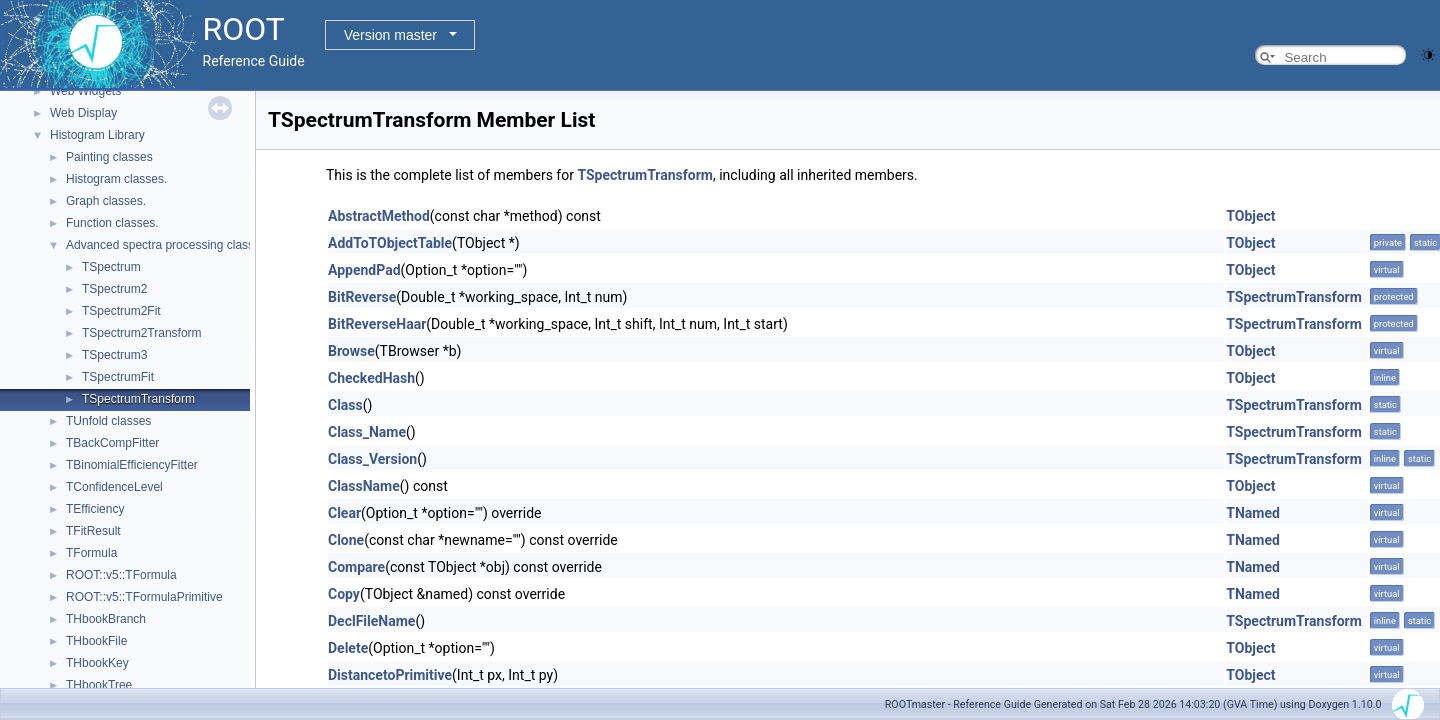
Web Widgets (85, 91)
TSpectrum (111, 267)
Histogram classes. (116, 179)
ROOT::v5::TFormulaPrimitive (144, 597)
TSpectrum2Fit (121, 311)
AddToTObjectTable (390, 243)
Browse (351, 351)
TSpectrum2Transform (142, 333)
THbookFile (96, 641)
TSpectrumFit (118, 377)
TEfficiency (95, 509)
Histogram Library (97, 135)
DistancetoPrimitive (390, 675)
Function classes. (112, 223)
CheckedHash (371, 378)
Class (345, 405)
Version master (390, 35)
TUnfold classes (108, 421)
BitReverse (362, 297)
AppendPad (364, 270)
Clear (344, 513)
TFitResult (93, 531)
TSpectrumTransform (138, 399)
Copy (344, 594)
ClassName (364, 486)
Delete (348, 648)
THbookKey (97, 663)
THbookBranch (106, 619)
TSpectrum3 (114, 355)
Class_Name (367, 432)
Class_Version (372, 459)
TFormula (91, 553)
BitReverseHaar (377, 324)
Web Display (83, 113)
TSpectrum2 (114, 289)
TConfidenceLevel (114, 487)
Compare (356, 567)
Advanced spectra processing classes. (168, 245)
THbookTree (99, 685)
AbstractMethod (379, 216)
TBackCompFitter (112, 443)
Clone (346, 540)
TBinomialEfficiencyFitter (132, 465)
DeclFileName (371, 621)
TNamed (1253, 513)
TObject (1250, 216)
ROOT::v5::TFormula (121, 575)
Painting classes (109, 157)
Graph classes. (106, 201)
